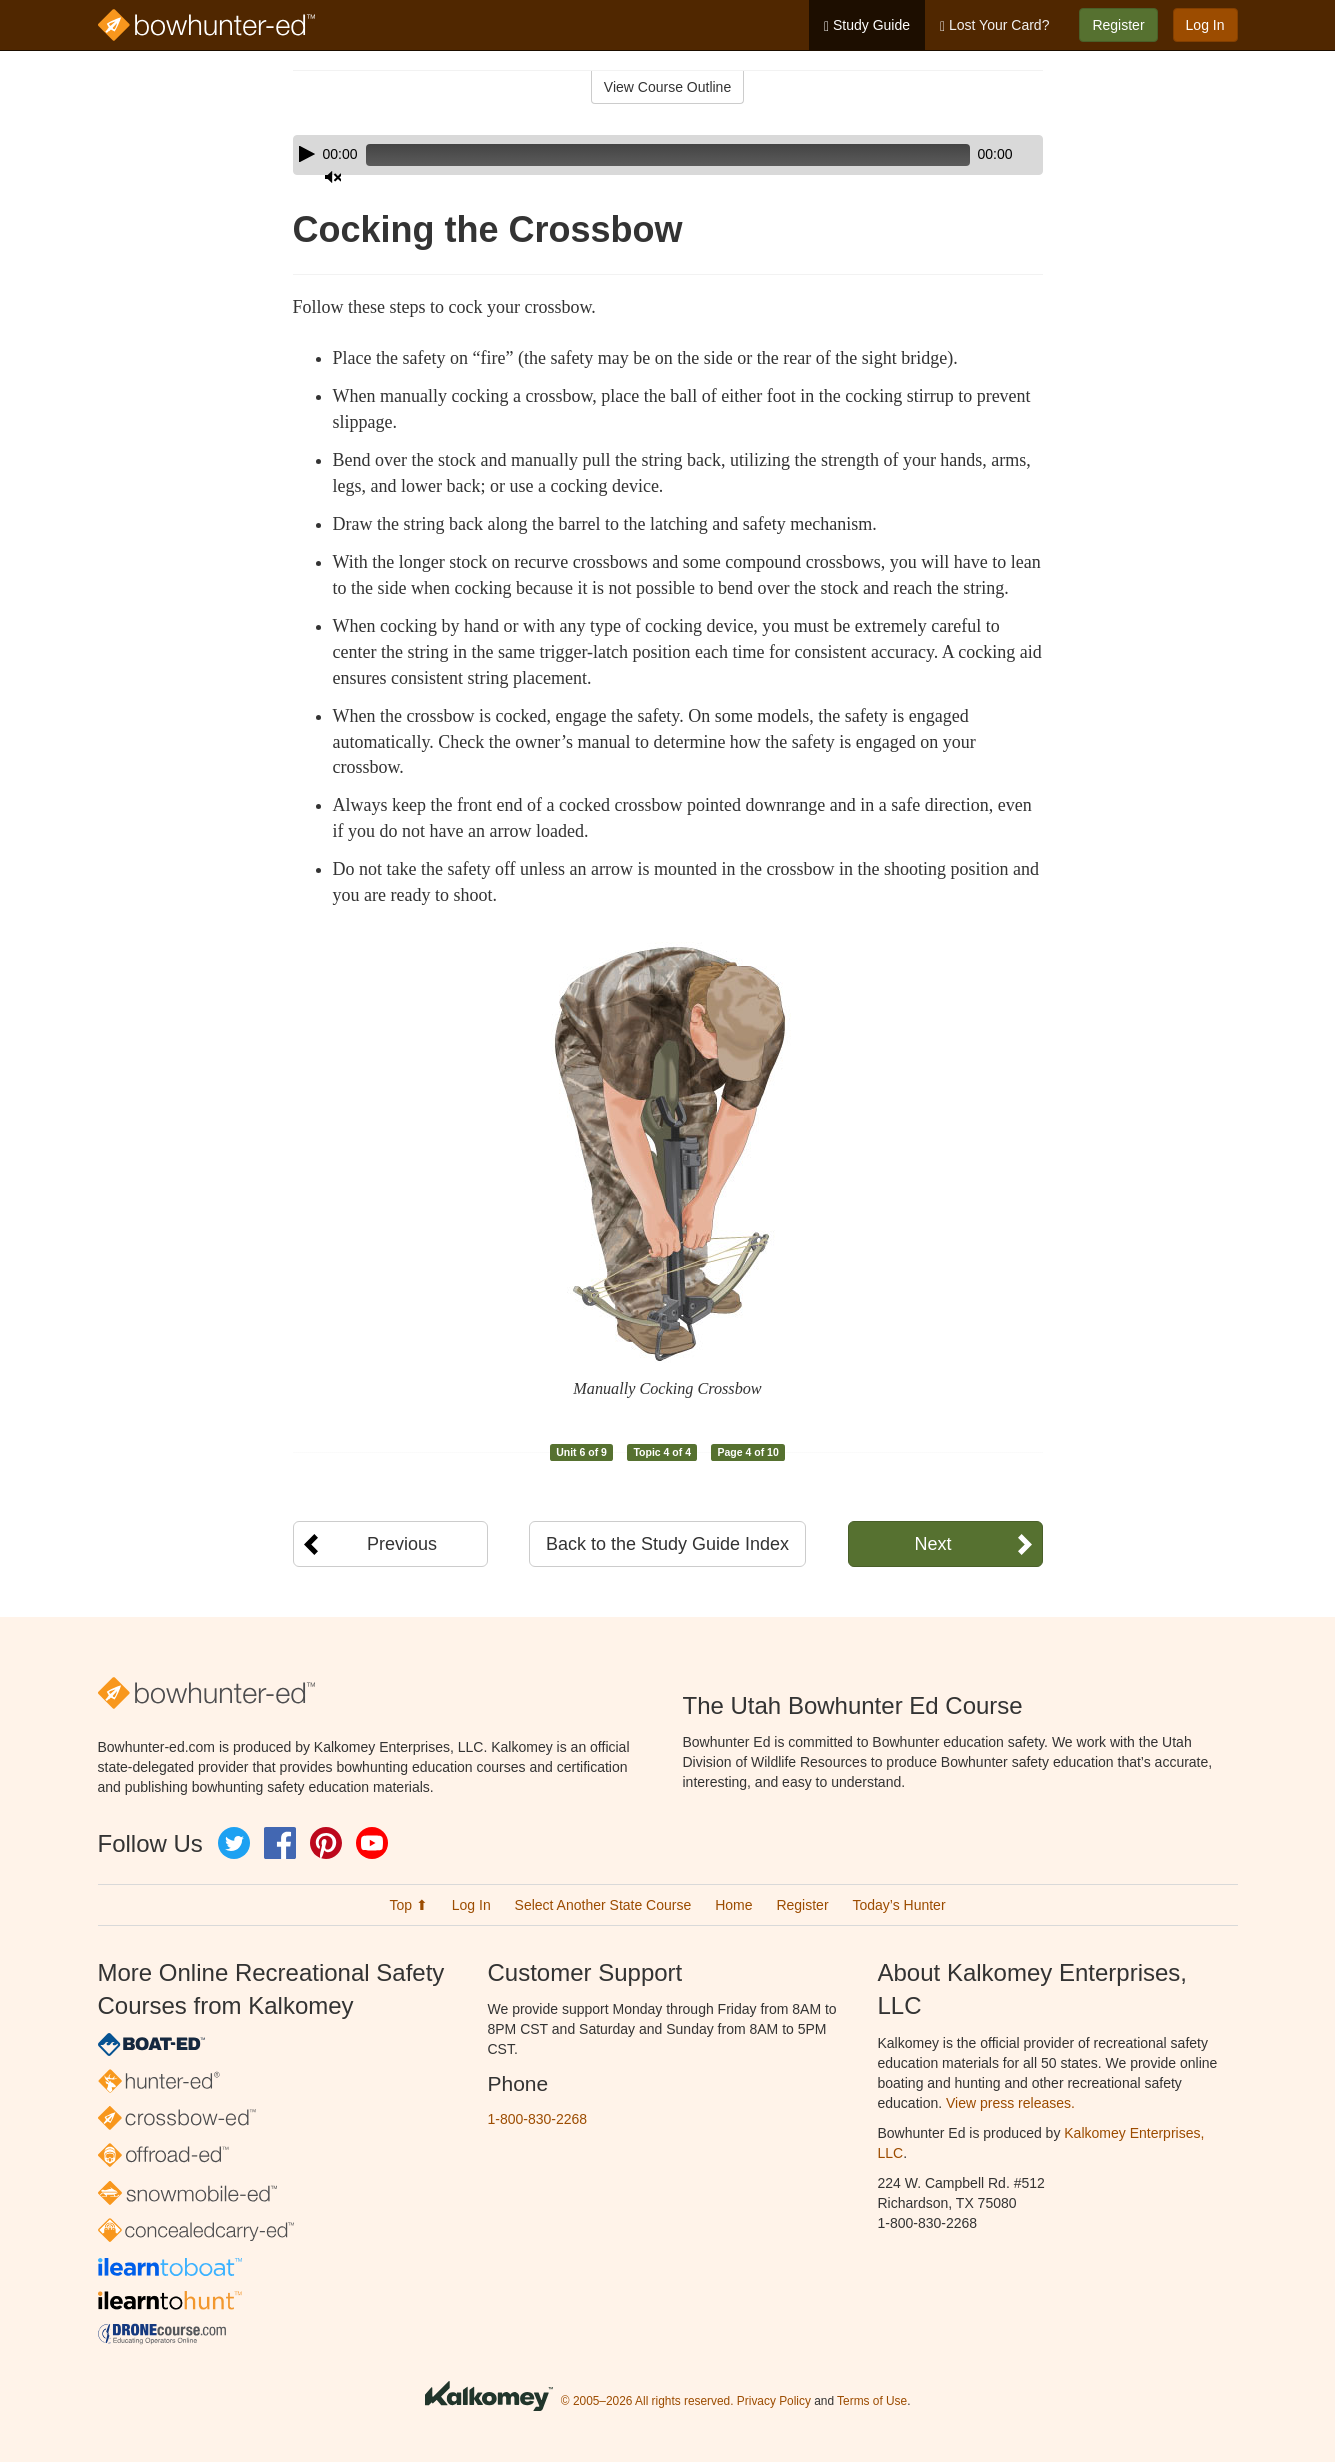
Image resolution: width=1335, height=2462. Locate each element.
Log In (1205, 25)
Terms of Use (872, 2401)
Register (1118, 25)
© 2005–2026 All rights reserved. (647, 2401)
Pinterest (326, 1843)
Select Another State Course (603, 1905)
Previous (402, 1544)
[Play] (307, 154)
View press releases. (1010, 2103)
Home (733, 1905)
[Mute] (972, 155)
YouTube (372, 1843)
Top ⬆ (408, 1905)
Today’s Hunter (898, 1905)
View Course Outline (667, 87)
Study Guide (867, 25)
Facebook (280, 1843)
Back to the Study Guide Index (667, 1544)
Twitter (234, 1843)
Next (932, 1544)
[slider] (639, 155)
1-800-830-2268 (538, 2119)
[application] (668, 155)
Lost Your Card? (994, 25)
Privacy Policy (774, 2401)
